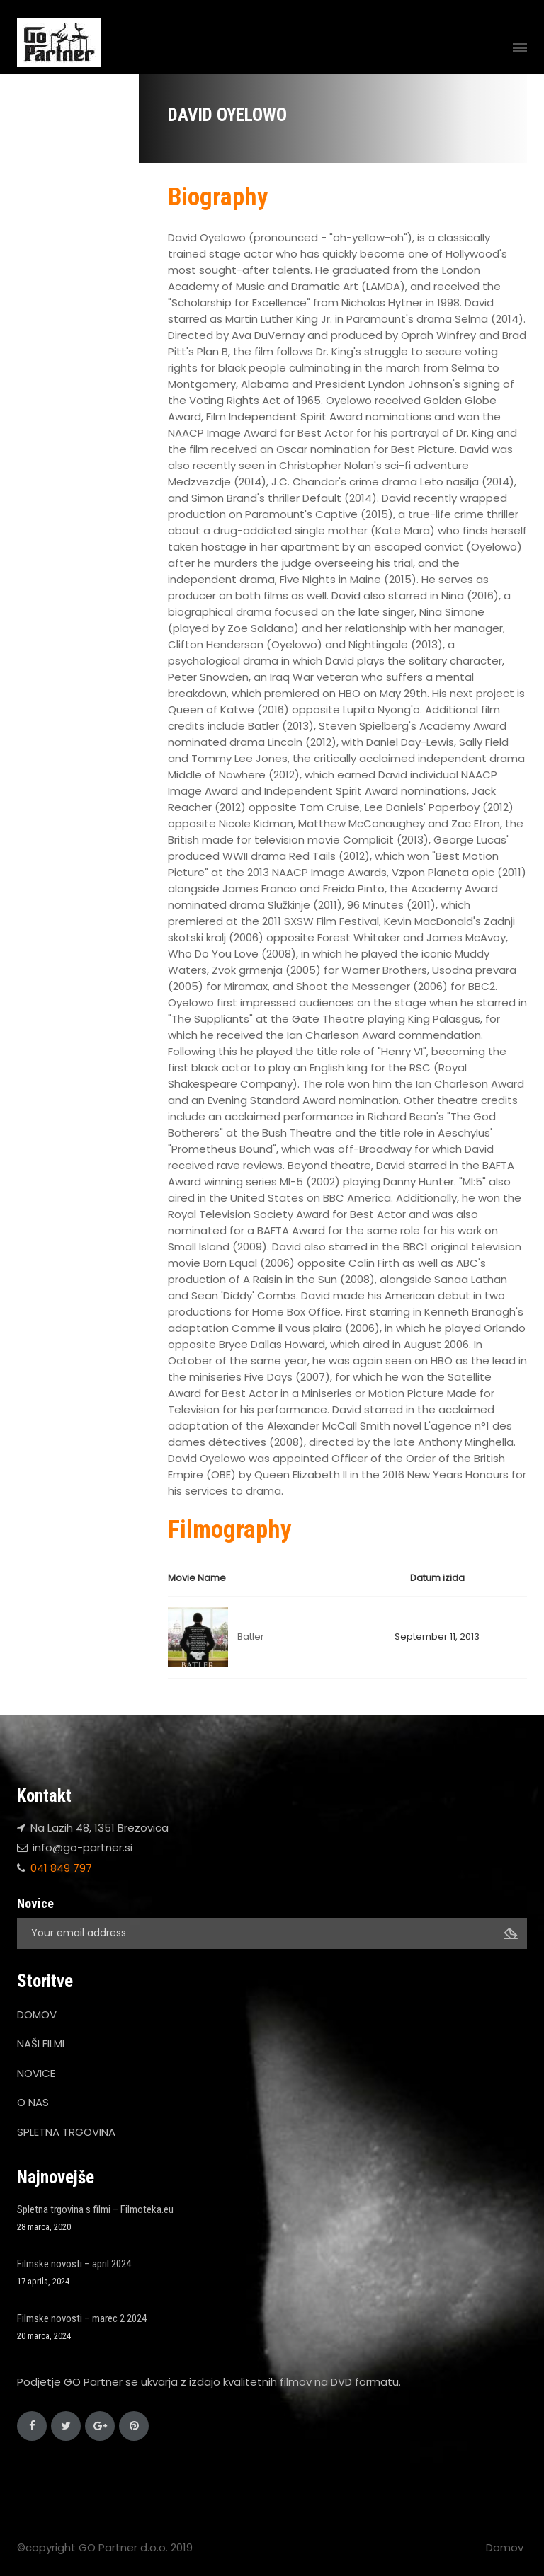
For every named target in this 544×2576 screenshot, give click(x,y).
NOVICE (36, 2073)
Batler (250, 1636)
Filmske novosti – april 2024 (74, 2264)
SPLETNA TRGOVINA (66, 2131)
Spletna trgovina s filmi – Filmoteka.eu (95, 2209)
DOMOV (37, 2014)
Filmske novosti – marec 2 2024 (82, 2318)
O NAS (33, 2102)
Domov (504, 2547)
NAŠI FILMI (40, 2043)
